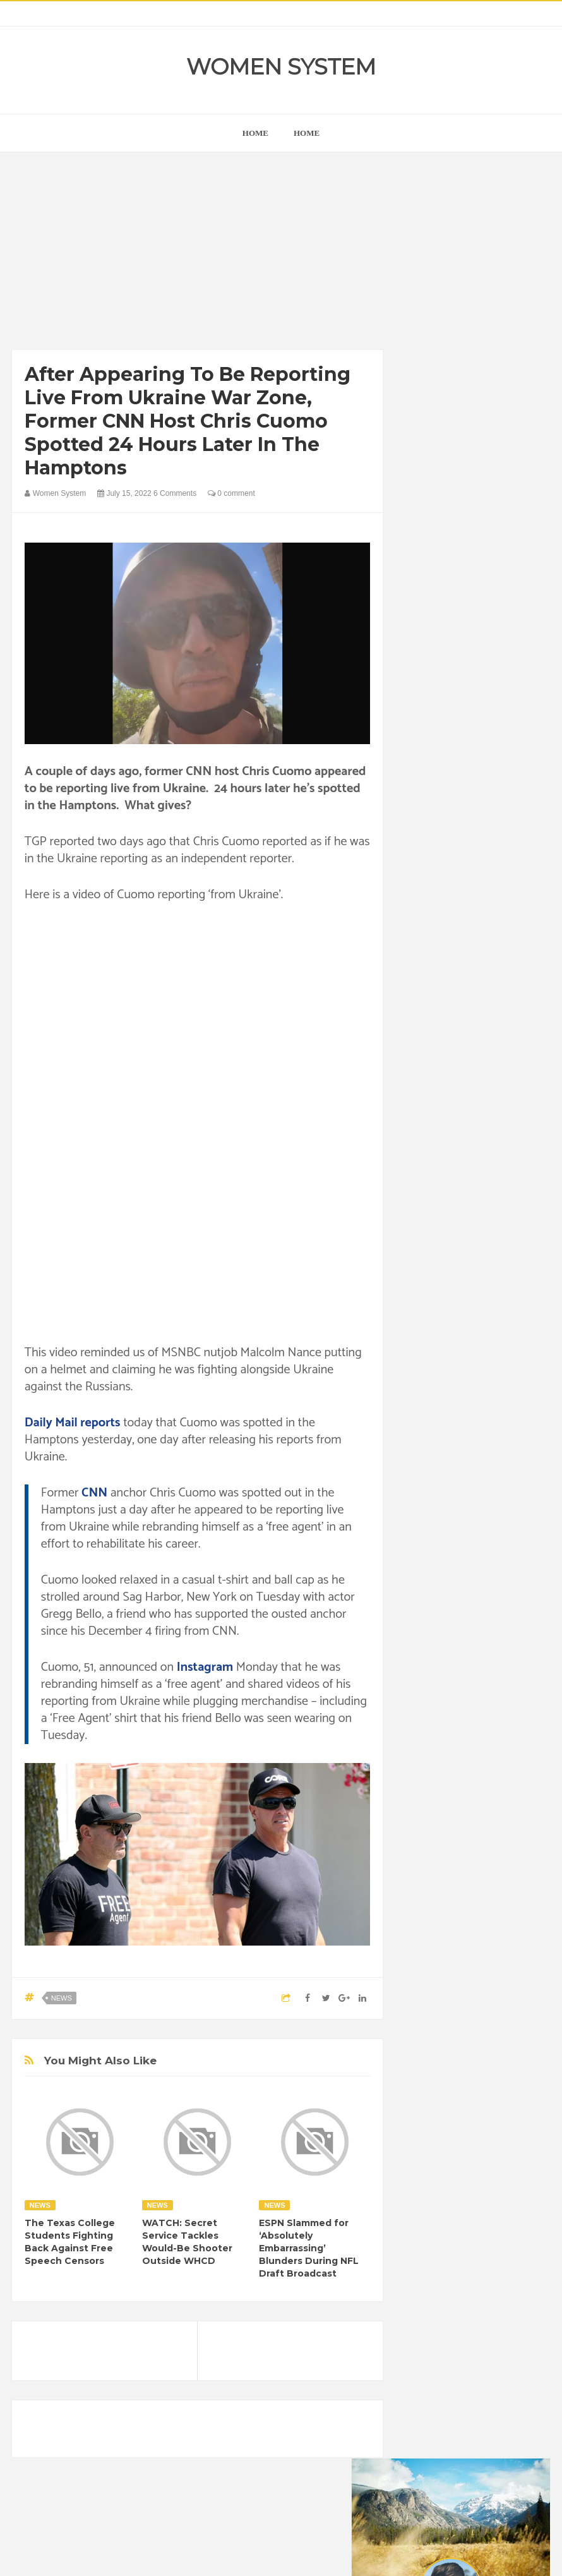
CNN (94, 1493)
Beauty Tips (435, 1491)
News (61, 1998)
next (421, 763)
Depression (482, 1513)
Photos (502, 1620)
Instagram (205, 1667)
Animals (475, 1470)
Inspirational (475, 1577)
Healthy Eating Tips (487, 1556)
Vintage (502, 1642)
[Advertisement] (197, 254)
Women (428, 1663)
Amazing (430, 1470)
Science (458, 1642)
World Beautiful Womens (459, 1685)
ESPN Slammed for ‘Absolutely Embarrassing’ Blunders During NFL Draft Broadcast (309, 2248)
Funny (425, 1556)
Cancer (485, 1491)
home (255, 133)
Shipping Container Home (470, 1348)
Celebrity (430, 1513)
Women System (281, 67)
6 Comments (174, 493)
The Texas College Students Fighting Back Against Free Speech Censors (70, 2241)
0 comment (231, 493)
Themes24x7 (318, 2554)
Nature (426, 1620)
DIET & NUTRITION (450, 1534)
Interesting (433, 1599)
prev (412, 763)
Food (511, 1534)
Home (307, 133)
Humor (426, 1577)
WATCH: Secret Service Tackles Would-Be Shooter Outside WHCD (187, 2241)
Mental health (492, 1599)
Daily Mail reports (73, 1422)
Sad (421, 1642)
